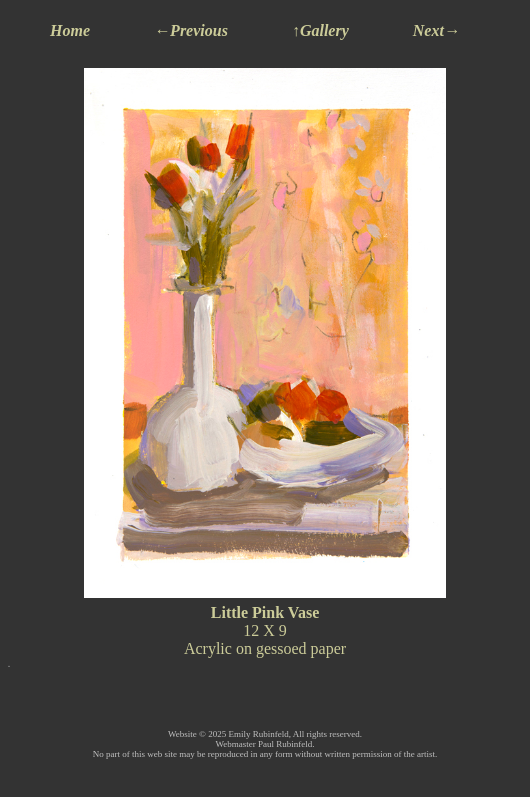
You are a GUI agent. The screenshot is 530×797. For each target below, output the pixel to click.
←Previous (191, 30)
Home (70, 30)
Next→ (436, 30)
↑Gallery (320, 30)
